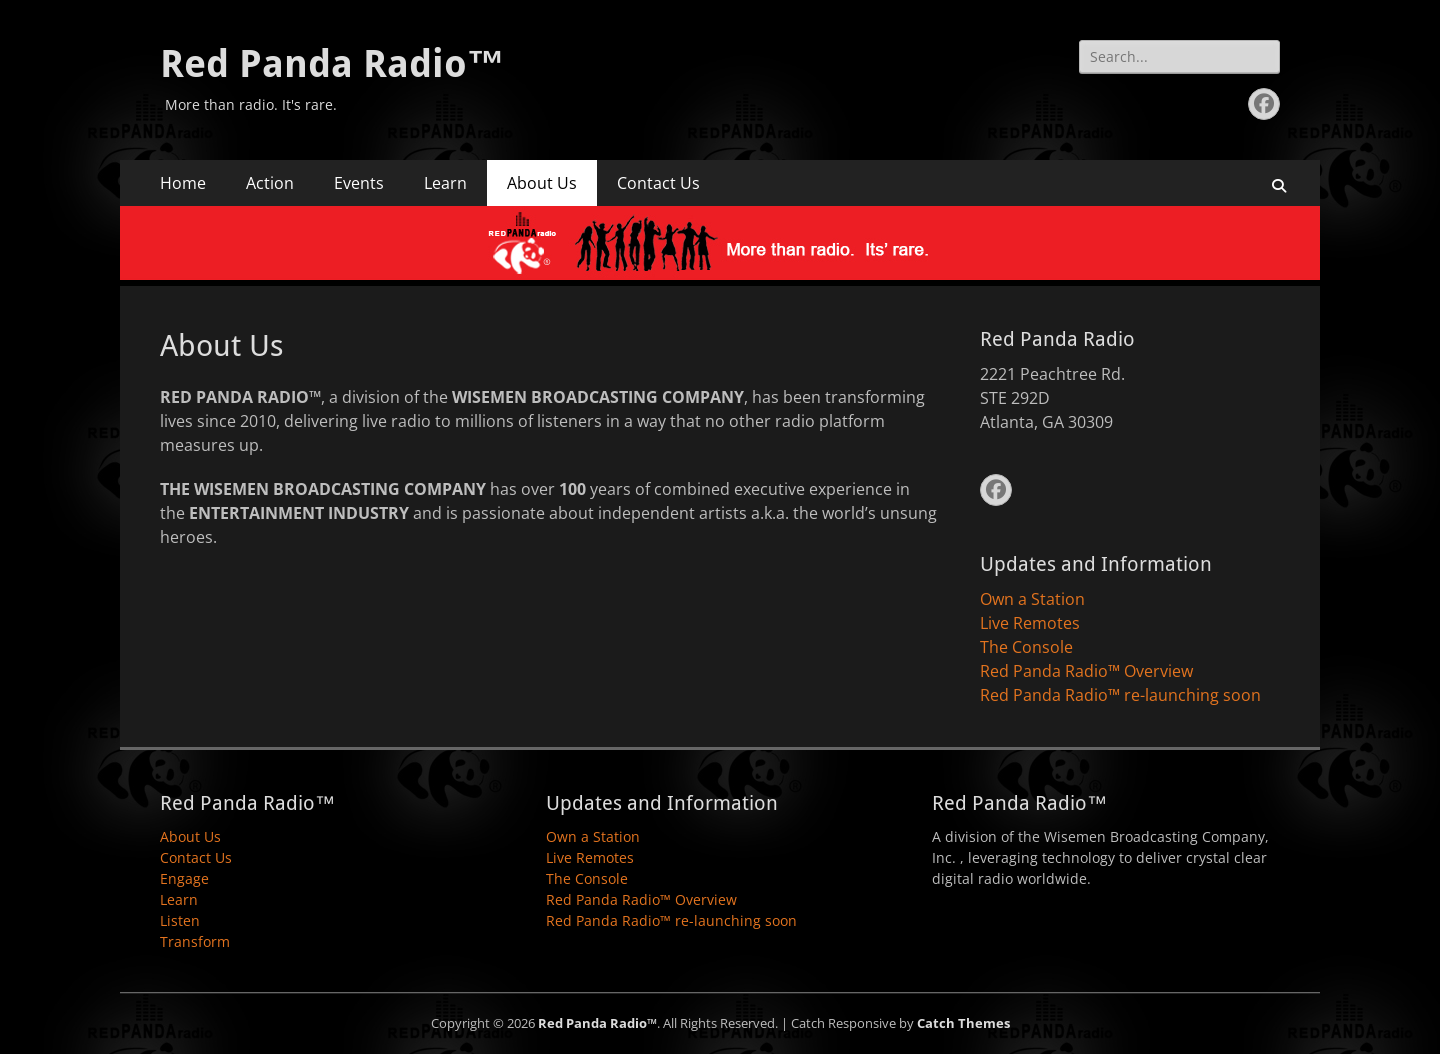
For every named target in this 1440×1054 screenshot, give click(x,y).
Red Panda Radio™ (332, 64)
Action (270, 183)
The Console (1026, 647)
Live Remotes (1030, 623)
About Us (542, 183)
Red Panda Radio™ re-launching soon (1120, 695)
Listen (180, 920)
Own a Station (1032, 599)
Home (183, 183)
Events (359, 183)
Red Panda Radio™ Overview (1086, 671)
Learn (445, 183)
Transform (195, 941)
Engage (184, 878)
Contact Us (658, 183)
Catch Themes (963, 1023)
